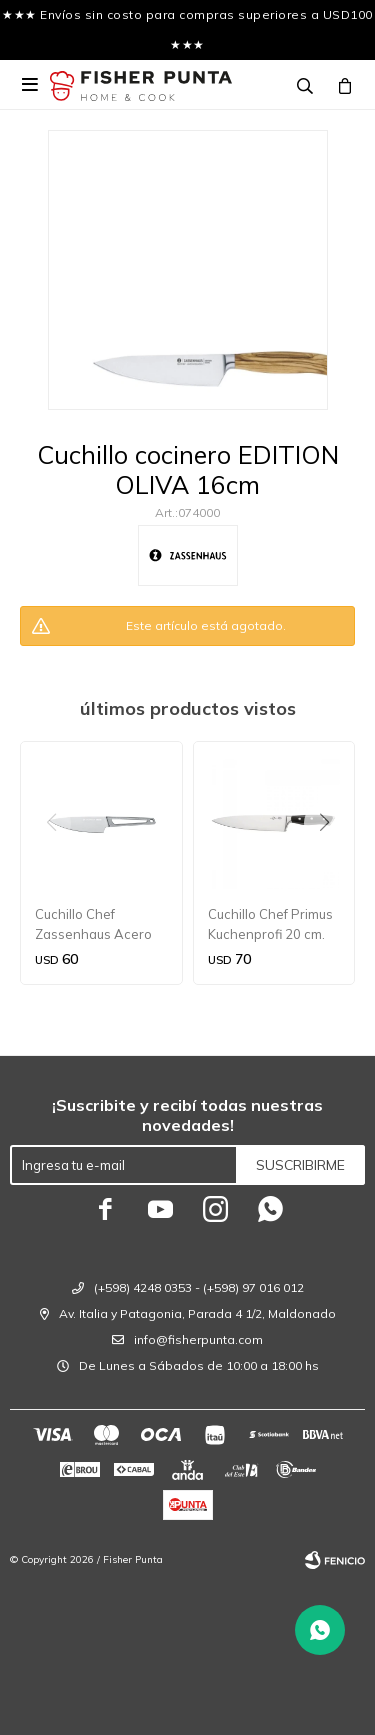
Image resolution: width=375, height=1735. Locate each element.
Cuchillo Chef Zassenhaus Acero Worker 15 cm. (93, 925)
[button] (331, 863)
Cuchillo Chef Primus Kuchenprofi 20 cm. (270, 924)
